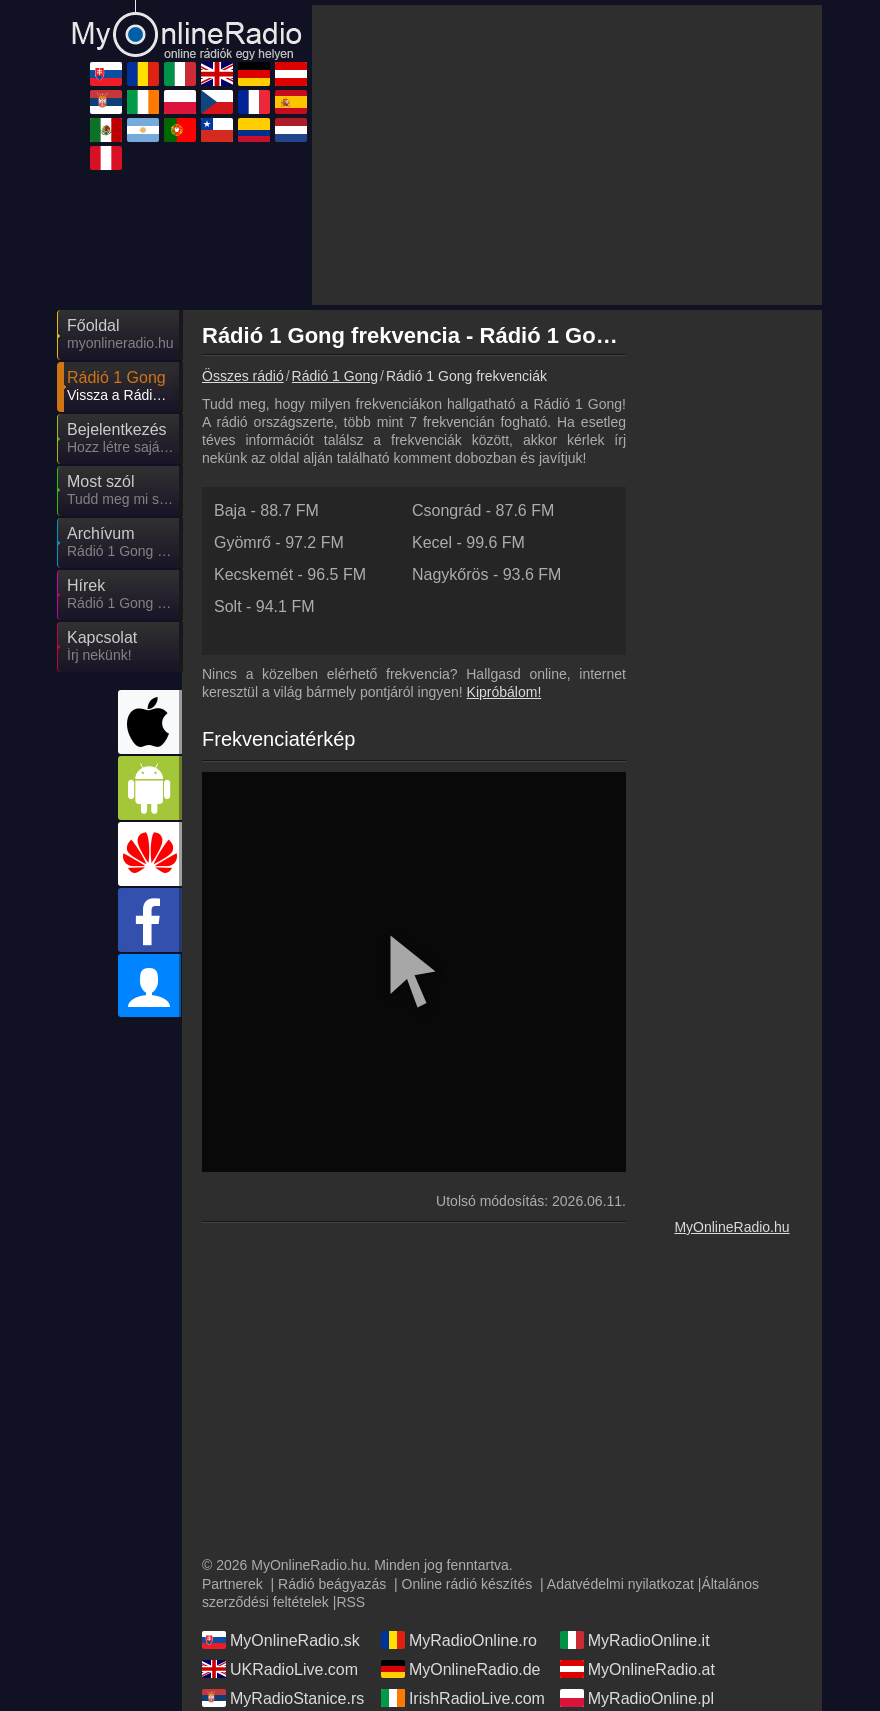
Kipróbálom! (504, 692)
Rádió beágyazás (332, 1584)
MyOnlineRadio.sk (281, 1640)
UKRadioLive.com (280, 1669)
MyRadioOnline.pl (637, 1698)
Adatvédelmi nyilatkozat (620, 1584)
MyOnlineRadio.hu (731, 1227)
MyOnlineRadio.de (461, 1669)
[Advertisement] (567, 155)
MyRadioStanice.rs (283, 1698)
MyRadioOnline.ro (459, 1640)
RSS (350, 1602)
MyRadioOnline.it (635, 1640)
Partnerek (232, 1584)
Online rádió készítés (467, 1584)
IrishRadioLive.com (463, 1698)
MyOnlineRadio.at (637, 1669)
